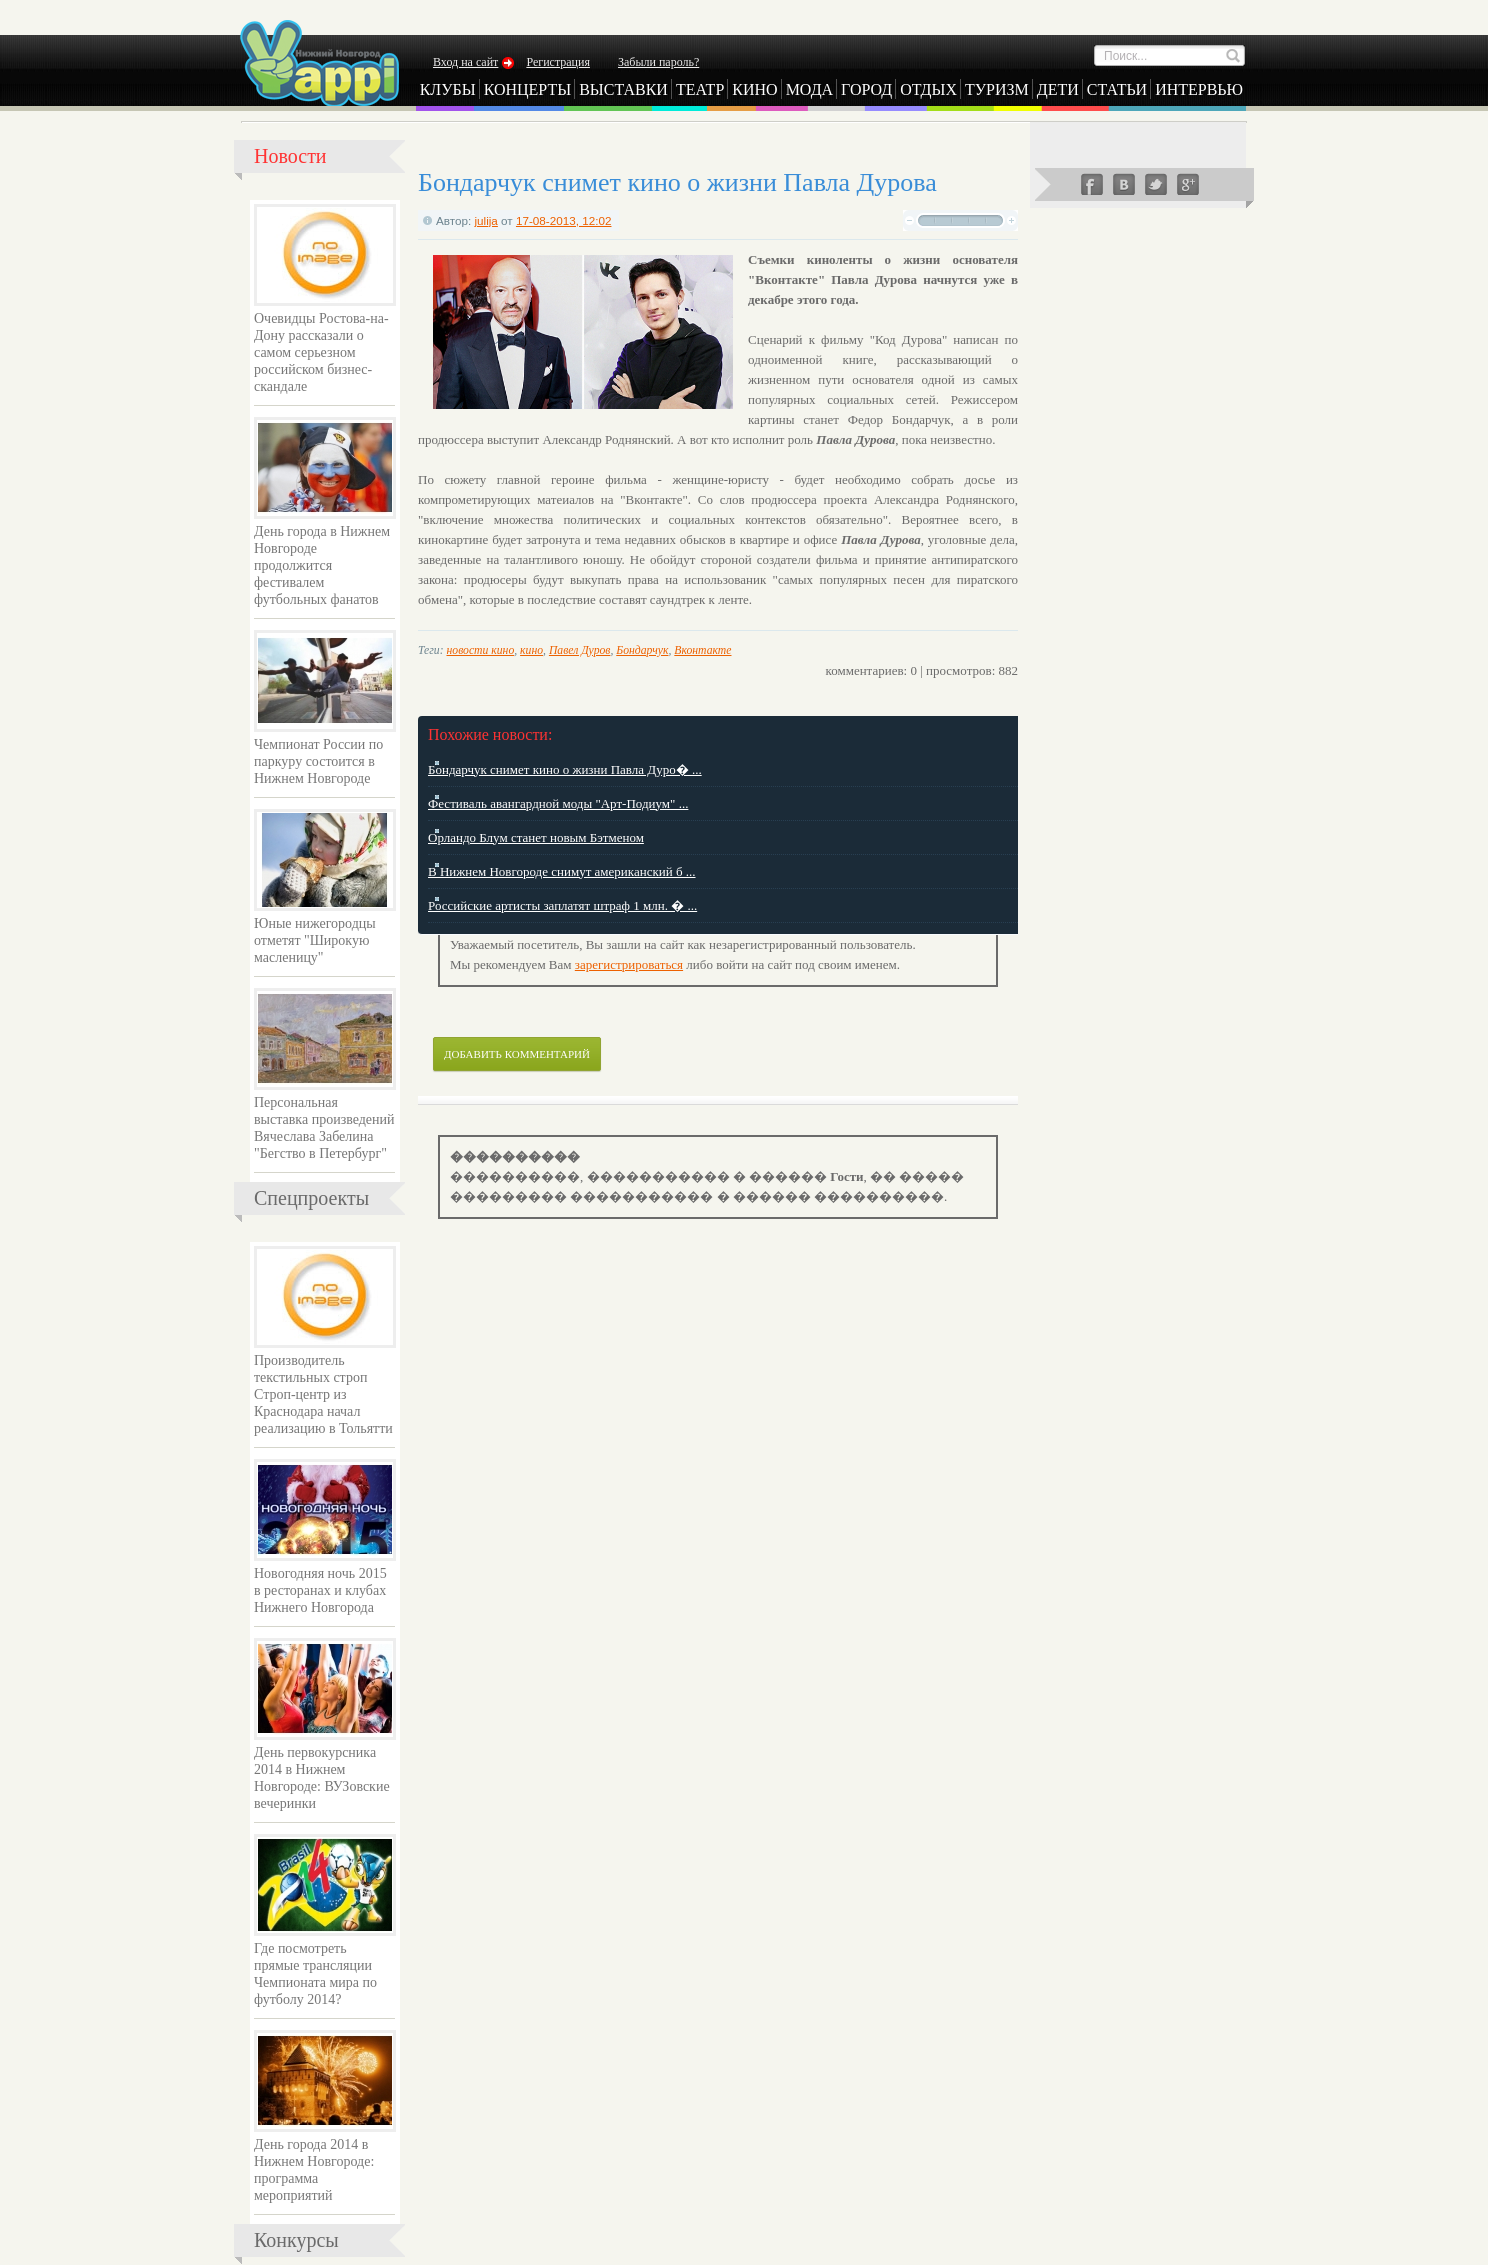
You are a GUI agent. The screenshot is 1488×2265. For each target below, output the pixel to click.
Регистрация (558, 62)
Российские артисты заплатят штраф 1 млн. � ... (562, 905)
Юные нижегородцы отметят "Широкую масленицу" (315, 940)
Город (866, 89)
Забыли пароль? (658, 62)
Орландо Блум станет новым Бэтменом (536, 837)
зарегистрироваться (629, 964)
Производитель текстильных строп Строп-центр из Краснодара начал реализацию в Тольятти (323, 1394)
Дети (1058, 89)
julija (485, 220)
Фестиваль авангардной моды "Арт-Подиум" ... (558, 803)
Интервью (1199, 89)
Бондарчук (642, 650)
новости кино (480, 650)
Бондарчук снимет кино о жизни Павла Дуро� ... (565, 769)
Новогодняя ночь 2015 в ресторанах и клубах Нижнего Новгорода (320, 1590)
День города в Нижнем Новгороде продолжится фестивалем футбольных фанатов (322, 565)
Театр (700, 89)
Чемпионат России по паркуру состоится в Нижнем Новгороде (318, 761)
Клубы (448, 89)
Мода (809, 89)
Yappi (319, 63)
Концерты (528, 89)
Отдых (928, 89)
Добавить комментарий (517, 1054)
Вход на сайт (465, 62)
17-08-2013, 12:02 (564, 220)
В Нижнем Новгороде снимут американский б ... (562, 871)
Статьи (1117, 89)
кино (531, 650)
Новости (290, 156)
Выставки (623, 89)
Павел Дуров (580, 650)
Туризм (997, 89)
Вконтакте (702, 650)
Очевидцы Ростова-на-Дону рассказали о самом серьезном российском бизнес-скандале (321, 352)
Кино (754, 89)
